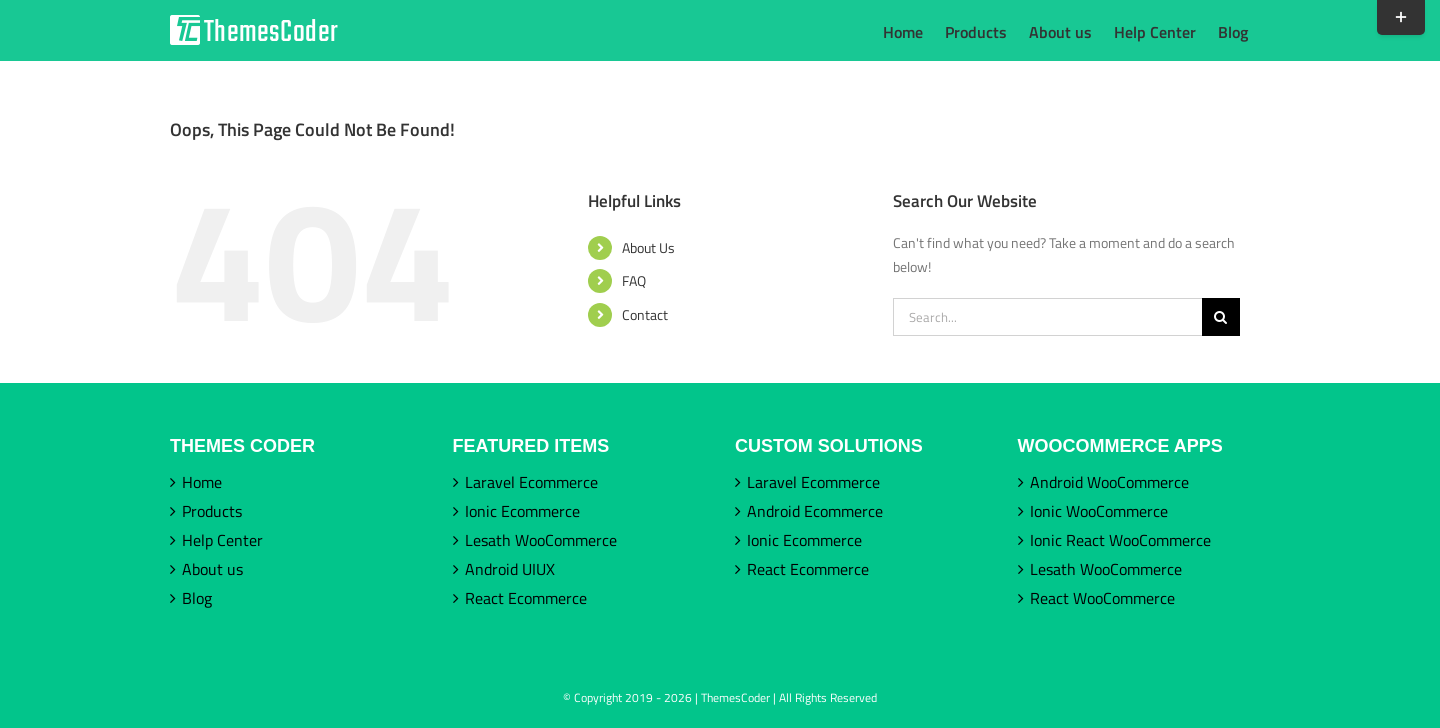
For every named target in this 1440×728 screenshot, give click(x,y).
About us (212, 569)
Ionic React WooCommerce (1120, 540)
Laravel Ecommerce (531, 482)
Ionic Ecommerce (522, 511)
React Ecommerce (526, 598)
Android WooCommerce (1109, 482)
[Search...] (1047, 317)
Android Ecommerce (815, 511)
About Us (648, 247)
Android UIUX (510, 569)
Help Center (222, 540)
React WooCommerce (1102, 598)
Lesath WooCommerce (541, 540)
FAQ (634, 280)
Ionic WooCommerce (1099, 511)
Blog (197, 598)
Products (212, 511)
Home (202, 482)
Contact (645, 314)
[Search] (1221, 317)
